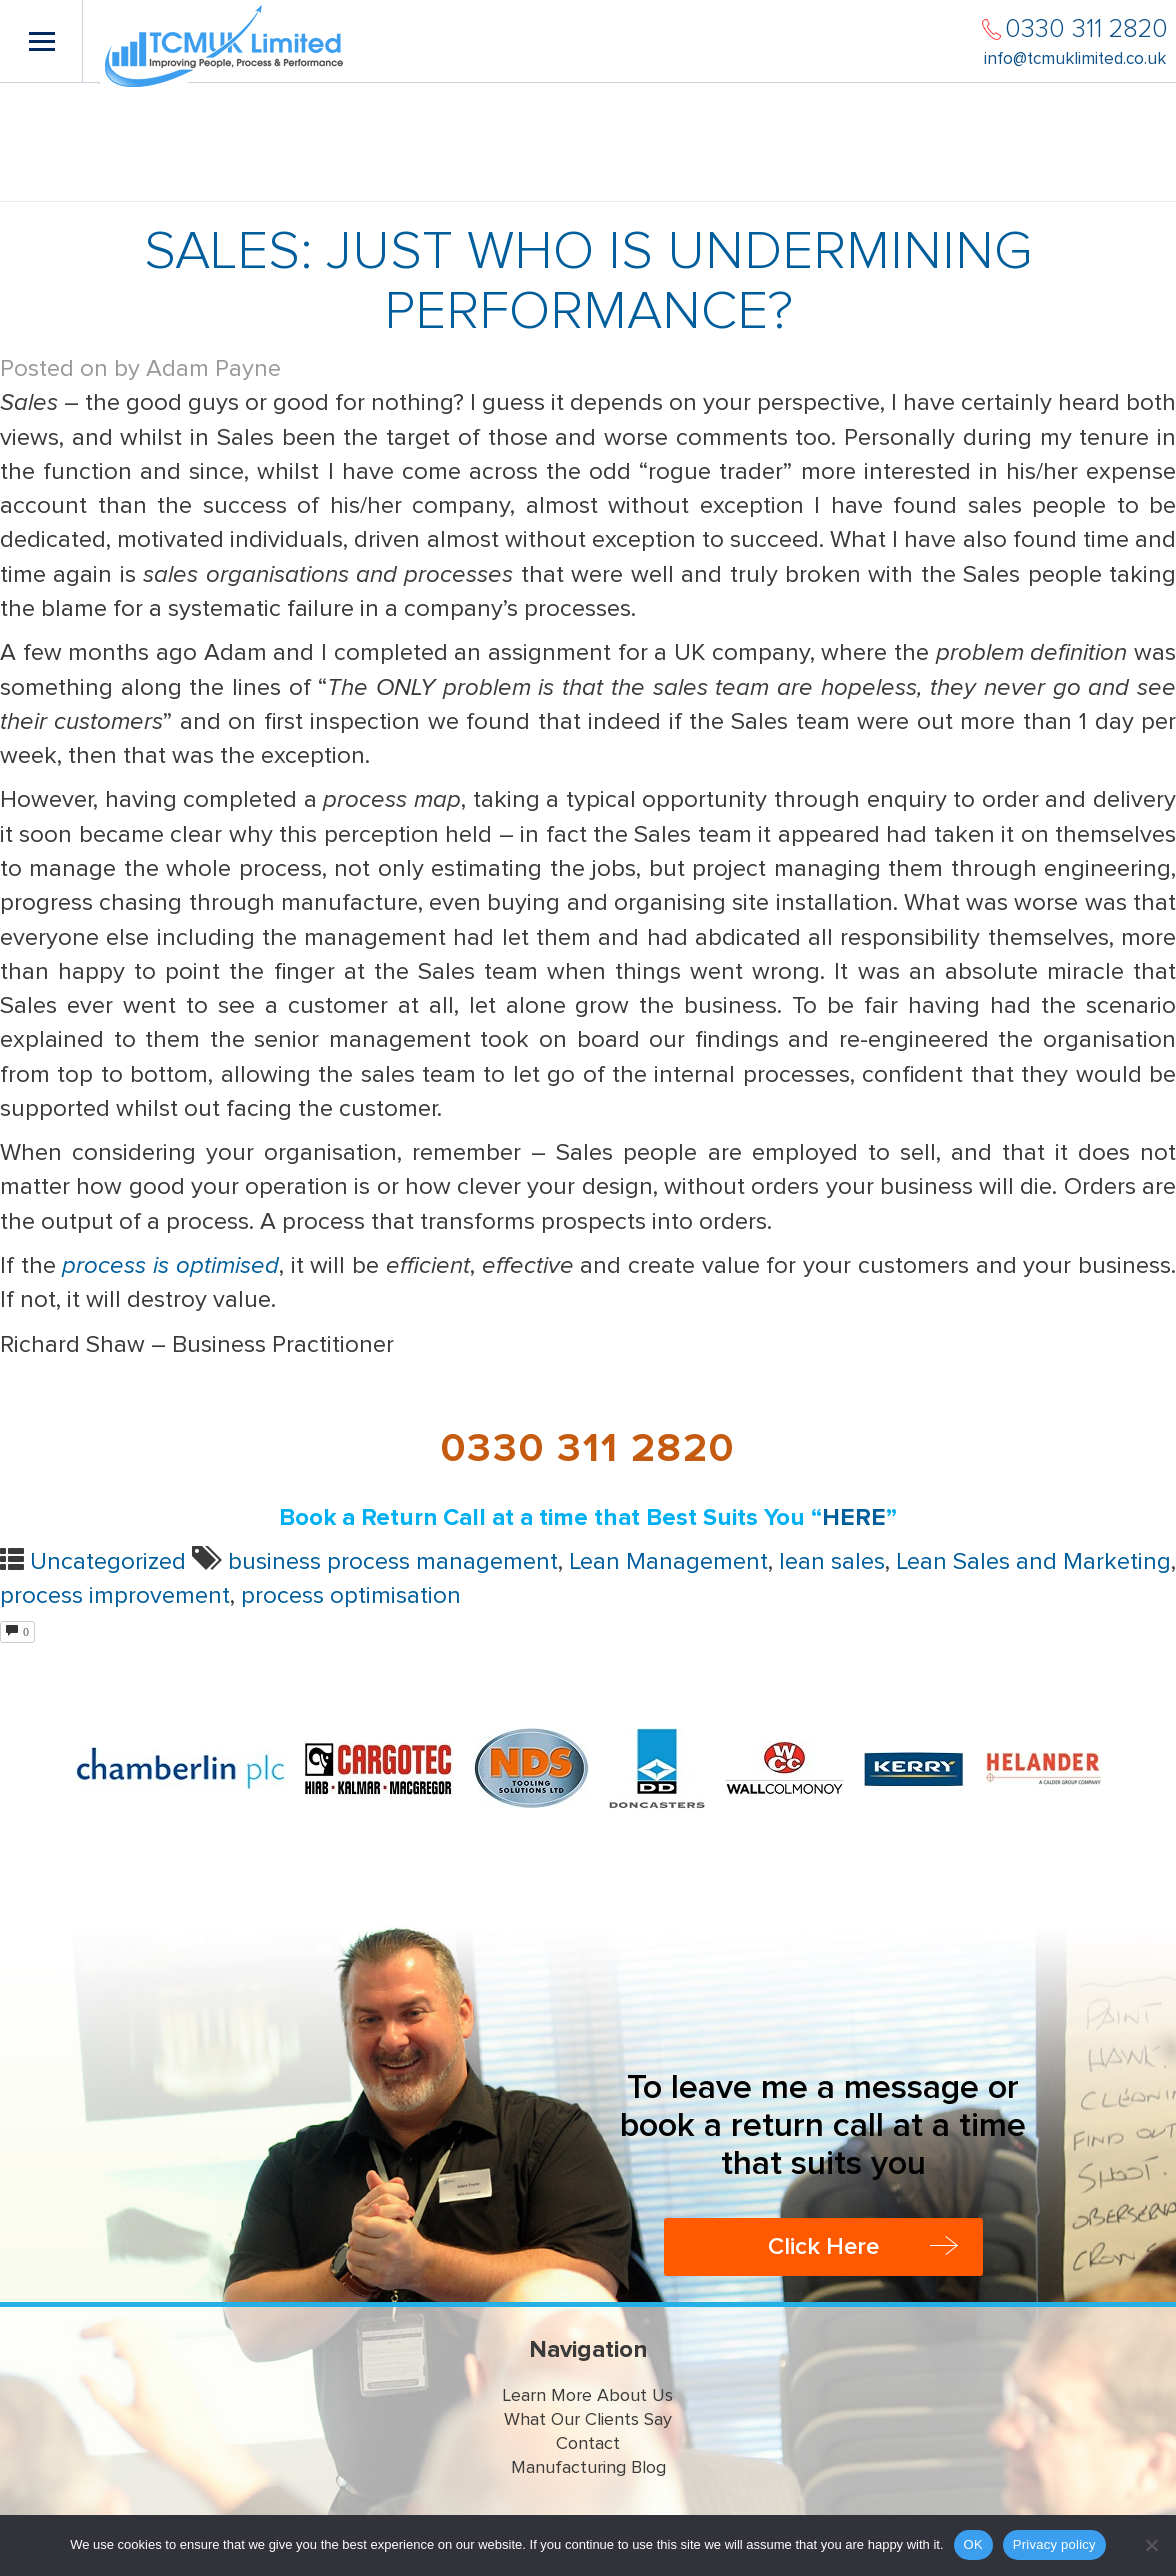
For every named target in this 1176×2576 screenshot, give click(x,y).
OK (973, 2544)
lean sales (832, 1562)
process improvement (115, 1596)
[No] (1151, 2545)
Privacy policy (1054, 2544)
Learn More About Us (588, 2396)
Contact (588, 2444)
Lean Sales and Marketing (1033, 1562)
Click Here (823, 2247)
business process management (393, 1562)
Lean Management (668, 1562)
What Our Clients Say (588, 2420)
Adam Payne (213, 369)
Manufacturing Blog (588, 2468)
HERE (854, 1518)
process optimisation (351, 1596)
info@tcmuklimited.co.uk (1075, 59)
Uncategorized (108, 1562)
